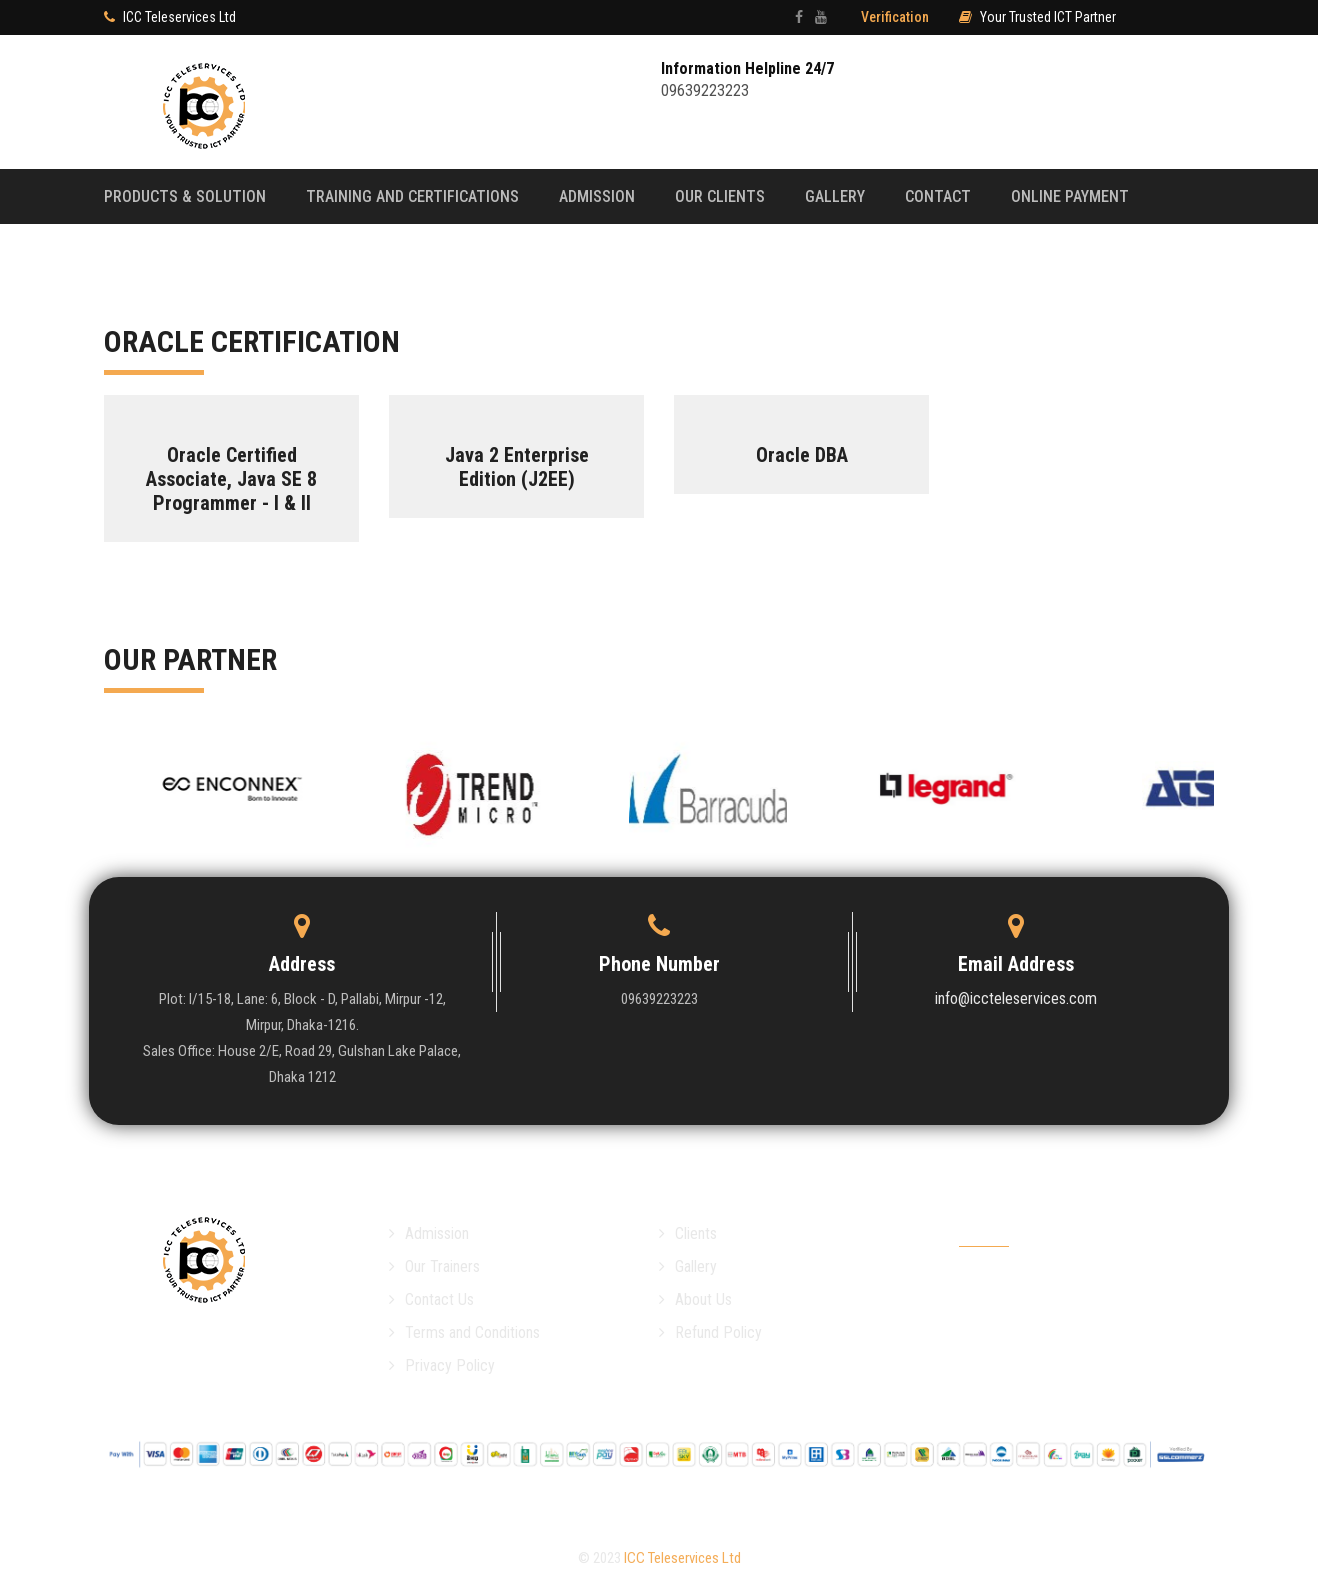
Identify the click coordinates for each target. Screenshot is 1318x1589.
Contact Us (431, 1299)
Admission (597, 196)
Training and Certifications (412, 196)
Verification (895, 17)
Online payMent (1070, 196)
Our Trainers (434, 1266)
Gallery (835, 196)
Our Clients (720, 196)
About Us (695, 1299)
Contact (938, 196)
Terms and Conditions (464, 1332)
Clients (688, 1233)
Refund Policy (710, 1332)
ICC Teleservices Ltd (682, 1558)
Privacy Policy (442, 1365)
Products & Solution (185, 196)
